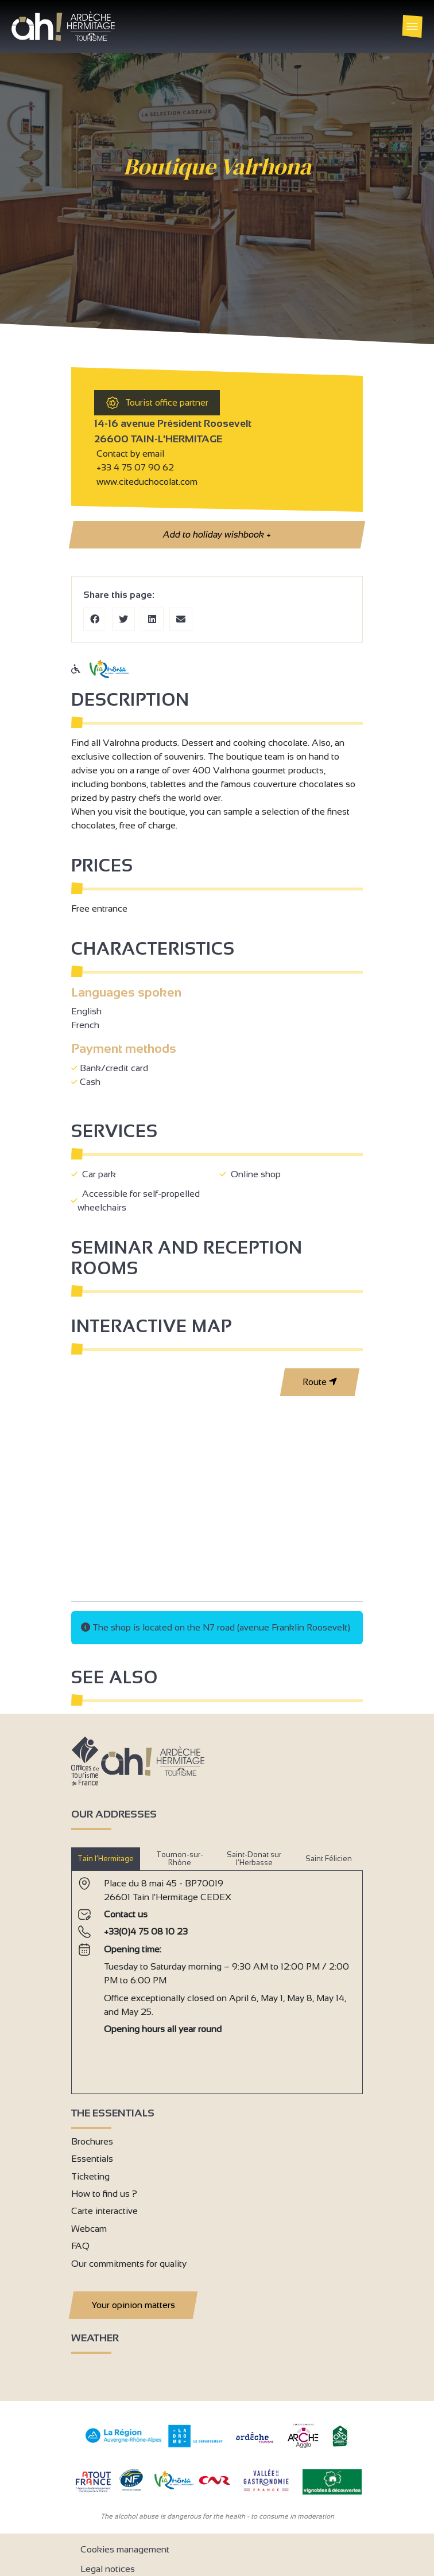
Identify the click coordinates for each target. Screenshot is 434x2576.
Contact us (126, 1914)
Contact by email (129, 453)
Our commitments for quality (129, 2263)
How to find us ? (104, 2193)
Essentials (92, 2158)
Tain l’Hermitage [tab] (106, 1858)
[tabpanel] (217, 1978)
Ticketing (90, 2176)
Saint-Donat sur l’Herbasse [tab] (254, 1858)
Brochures (92, 2141)
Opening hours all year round (163, 2029)
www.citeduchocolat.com (145, 482)
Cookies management (124, 2549)
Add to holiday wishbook (216, 535)
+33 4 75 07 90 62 (135, 467)
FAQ (80, 2246)
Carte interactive (104, 2211)
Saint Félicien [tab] (328, 1858)
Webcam (89, 2228)
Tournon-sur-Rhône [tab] (179, 1858)
